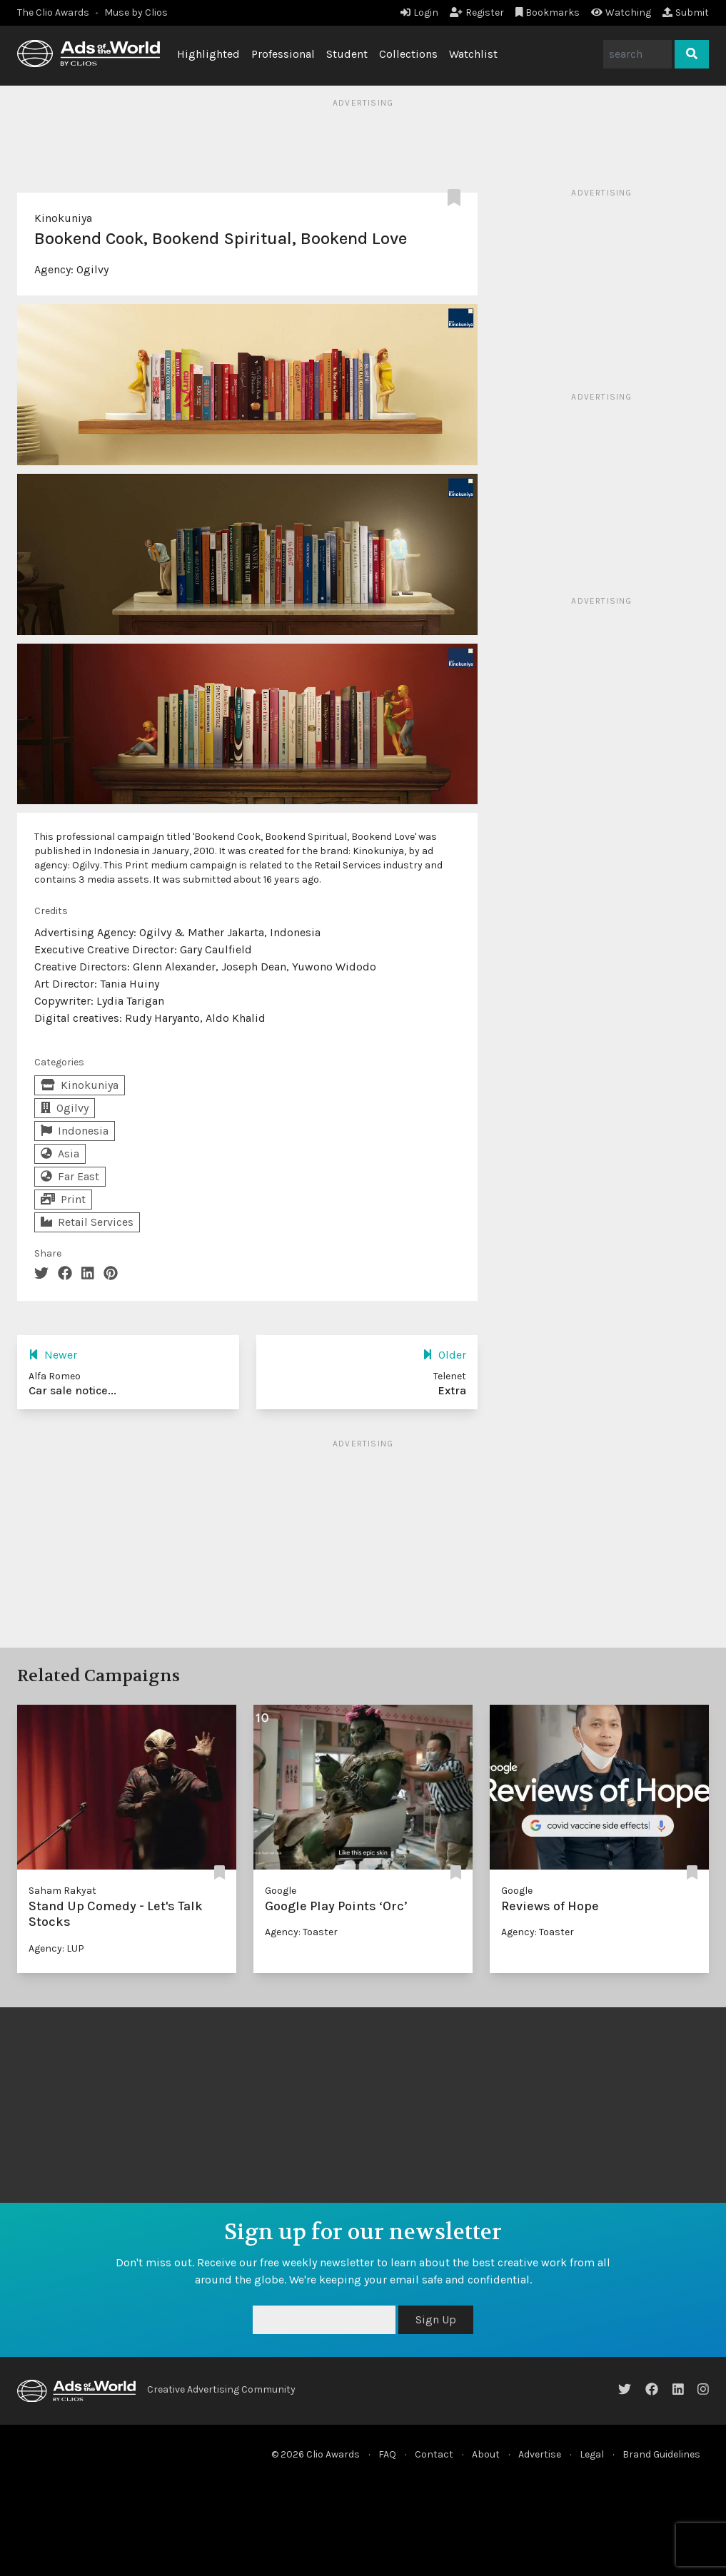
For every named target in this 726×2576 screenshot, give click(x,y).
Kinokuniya (63, 218)
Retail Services (87, 1222)
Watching (621, 12)
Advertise (539, 2454)
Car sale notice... (72, 1390)
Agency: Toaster (301, 1932)
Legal (592, 2454)
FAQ (387, 2454)
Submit (685, 12)
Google (280, 1891)
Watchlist (473, 54)
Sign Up (435, 2319)
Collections (408, 54)
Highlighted (208, 54)
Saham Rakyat (62, 1891)
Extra (452, 1390)
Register (477, 12)
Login (419, 12)
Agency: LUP (56, 1948)
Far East (70, 1176)
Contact (434, 2454)
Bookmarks (547, 12)
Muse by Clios (136, 12)
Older (444, 1354)
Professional (283, 54)
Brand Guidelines (661, 2454)
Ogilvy (92, 269)
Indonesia (75, 1130)
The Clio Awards (53, 12)
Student (347, 54)
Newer (53, 1354)
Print (63, 1199)
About (486, 2454)
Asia (60, 1153)
